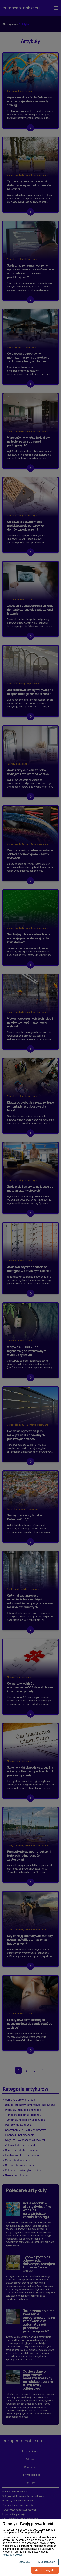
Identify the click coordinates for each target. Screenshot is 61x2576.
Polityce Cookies (12, 2554)
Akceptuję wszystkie (45, 2570)
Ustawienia (24, 2562)
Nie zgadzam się (46, 2562)
